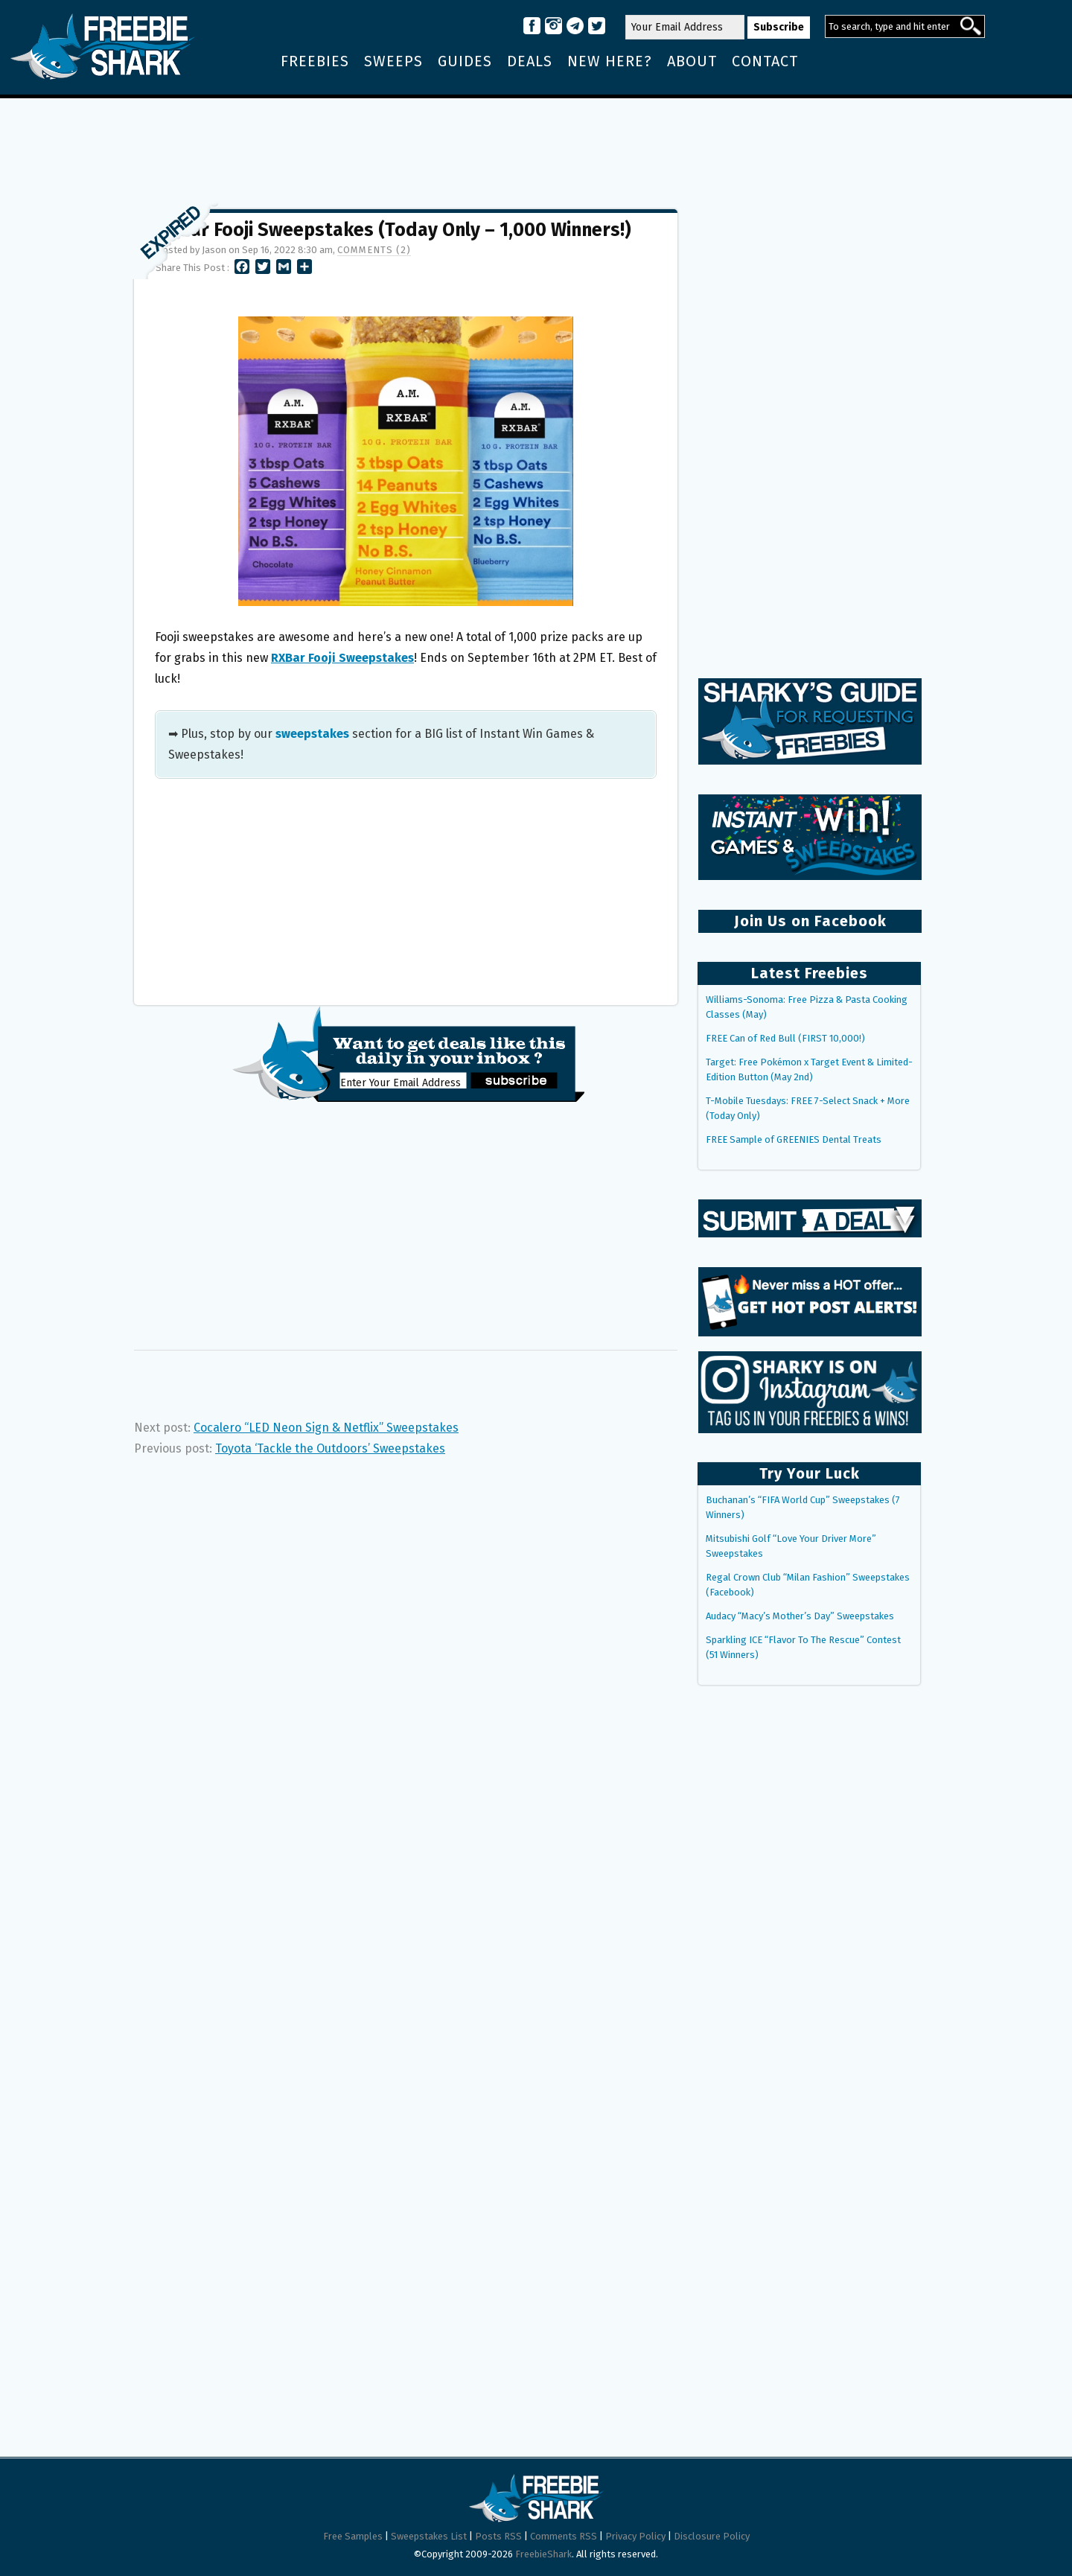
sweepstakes (312, 734)
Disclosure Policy (712, 2536)
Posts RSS (498, 2536)
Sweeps (393, 61)
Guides (465, 61)
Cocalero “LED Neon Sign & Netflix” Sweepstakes (326, 1428)
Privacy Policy (635, 2536)
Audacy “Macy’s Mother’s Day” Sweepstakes (800, 1616)
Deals (529, 61)
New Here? (609, 61)
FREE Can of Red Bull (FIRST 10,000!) (785, 1038)
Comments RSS (563, 2536)
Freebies (315, 61)
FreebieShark (543, 2554)
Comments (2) (374, 249)
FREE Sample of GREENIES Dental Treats (793, 1139)
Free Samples (353, 2536)
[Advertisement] (536, 146)
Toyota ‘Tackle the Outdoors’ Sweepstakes (330, 1448)
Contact (765, 61)
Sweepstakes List (429, 2536)
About (692, 61)
